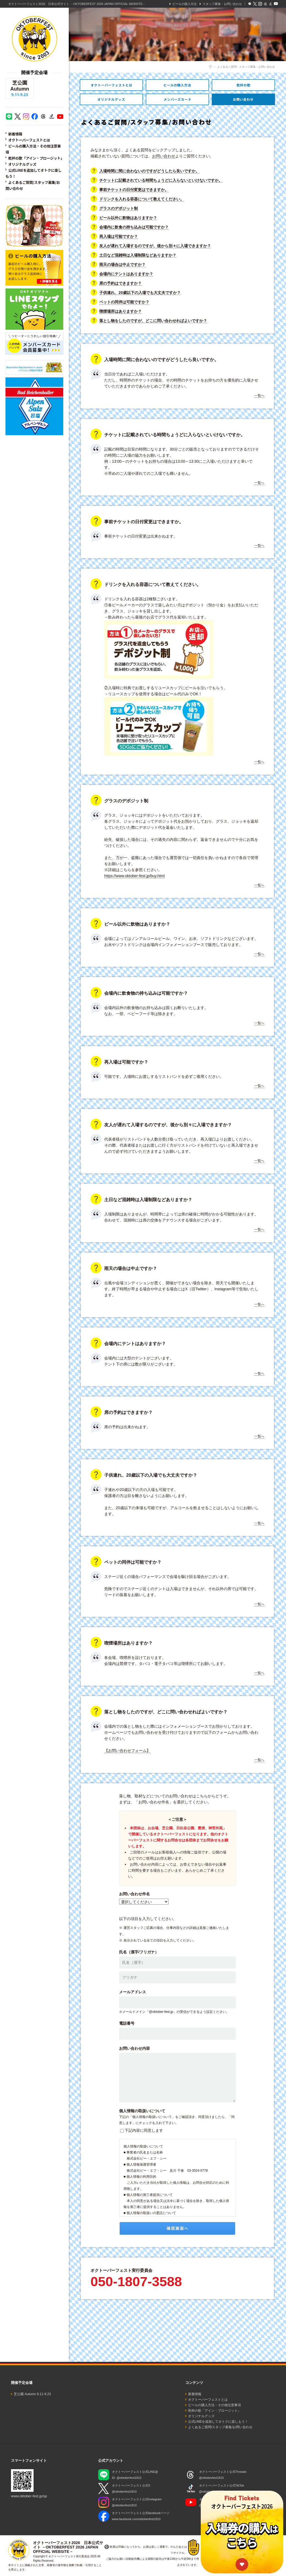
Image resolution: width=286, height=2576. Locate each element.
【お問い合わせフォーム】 (127, 1750)
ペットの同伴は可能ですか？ (124, 302)
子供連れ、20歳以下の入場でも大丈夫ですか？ (140, 292)
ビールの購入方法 (184, 4)
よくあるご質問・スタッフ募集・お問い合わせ (243, 99)
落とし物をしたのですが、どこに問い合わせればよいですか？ (153, 320)
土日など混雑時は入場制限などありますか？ (137, 255)
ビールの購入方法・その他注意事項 (177, 85)
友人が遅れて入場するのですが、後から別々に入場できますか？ (155, 246)
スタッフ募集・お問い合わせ (222, 4)
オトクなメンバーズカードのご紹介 (177, 99)
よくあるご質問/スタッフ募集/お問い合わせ (220, 2427)
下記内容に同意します (144, 2130)
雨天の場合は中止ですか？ (122, 264)
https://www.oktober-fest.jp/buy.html (134, 876)
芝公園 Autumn (20, 88)
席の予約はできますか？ (120, 283)
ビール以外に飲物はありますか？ (128, 218)
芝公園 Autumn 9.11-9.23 (32, 2394)
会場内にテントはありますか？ (126, 274)
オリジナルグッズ (22, 164)
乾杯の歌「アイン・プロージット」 (36, 158)
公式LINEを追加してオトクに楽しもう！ (218, 2422)
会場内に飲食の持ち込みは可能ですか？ (134, 227)
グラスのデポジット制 (118, 208)
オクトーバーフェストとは (29, 140)
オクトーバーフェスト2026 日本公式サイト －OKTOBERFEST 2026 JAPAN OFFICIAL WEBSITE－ (76, 4)
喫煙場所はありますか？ (120, 311)
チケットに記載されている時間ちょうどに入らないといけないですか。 (160, 180)
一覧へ (259, 395)
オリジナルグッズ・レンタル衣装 (111, 99)
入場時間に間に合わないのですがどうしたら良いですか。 (149, 171)
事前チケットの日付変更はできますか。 (134, 189)
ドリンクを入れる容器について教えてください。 (141, 199)
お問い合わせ (163, 156)
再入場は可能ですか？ (118, 236)
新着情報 (15, 134)
